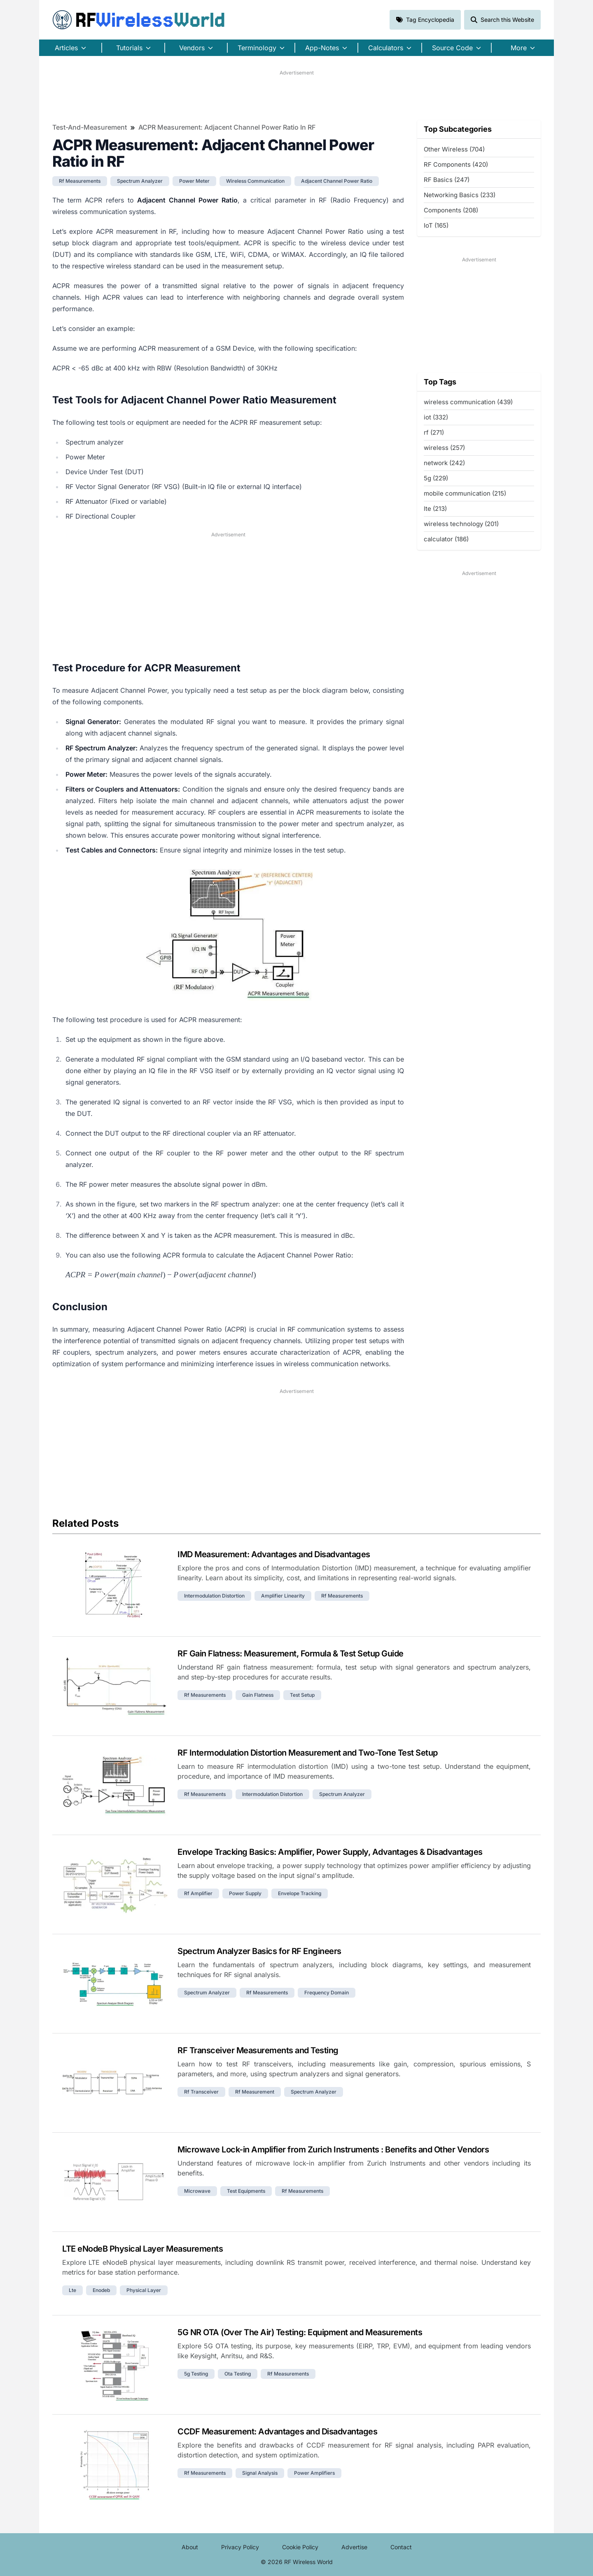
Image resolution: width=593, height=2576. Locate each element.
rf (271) (434, 432)
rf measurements (79, 181)
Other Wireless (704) (454, 149)
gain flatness (257, 1695)
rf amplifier (198, 1893)
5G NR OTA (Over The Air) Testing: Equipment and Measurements (299, 2332)
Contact (401, 2546)
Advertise (354, 2546)
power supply (245, 1893)
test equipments (246, 2191)
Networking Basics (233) (459, 195)
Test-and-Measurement (89, 127)
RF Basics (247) (446, 180)
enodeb (101, 2290)
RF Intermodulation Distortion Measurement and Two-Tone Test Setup (307, 1753)
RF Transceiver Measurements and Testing (258, 2050)
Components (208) (451, 210)
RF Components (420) (456, 164)
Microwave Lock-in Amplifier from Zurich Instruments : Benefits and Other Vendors (333, 2149)
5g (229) (436, 478)
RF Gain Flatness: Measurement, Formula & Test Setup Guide (290, 1653)
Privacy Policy (240, 2546)
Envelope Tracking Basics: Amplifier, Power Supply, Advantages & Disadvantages (330, 1852)
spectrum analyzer (140, 181)
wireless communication (255, 181)
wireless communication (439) (468, 402)
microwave (197, 2191)
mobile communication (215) (465, 493)
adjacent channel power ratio (336, 181)
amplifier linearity (283, 1596)
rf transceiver (201, 2092)
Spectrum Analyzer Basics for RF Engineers (259, 1951)
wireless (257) (444, 448)
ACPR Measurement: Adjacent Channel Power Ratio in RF (226, 127)
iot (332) (436, 417)
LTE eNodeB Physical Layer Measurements (142, 2249)
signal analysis (260, 2473)
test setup (302, 1695)
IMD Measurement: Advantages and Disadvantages (273, 1554)
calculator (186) (446, 539)
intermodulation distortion (214, 1596)
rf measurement (254, 2092)
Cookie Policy (300, 2546)
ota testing (237, 2374)
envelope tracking (299, 1893)
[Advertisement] (296, 95)
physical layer (143, 2290)
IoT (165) (436, 225)
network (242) (444, 463)
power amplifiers (314, 2473)
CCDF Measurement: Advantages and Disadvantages (277, 2431)
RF (138, 19)
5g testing (196, 2374)
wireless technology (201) (461, 524)
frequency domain (326, 1992)
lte (72, 2290)
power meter (194, 181)
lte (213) (435, 508)
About (190, 2546)
